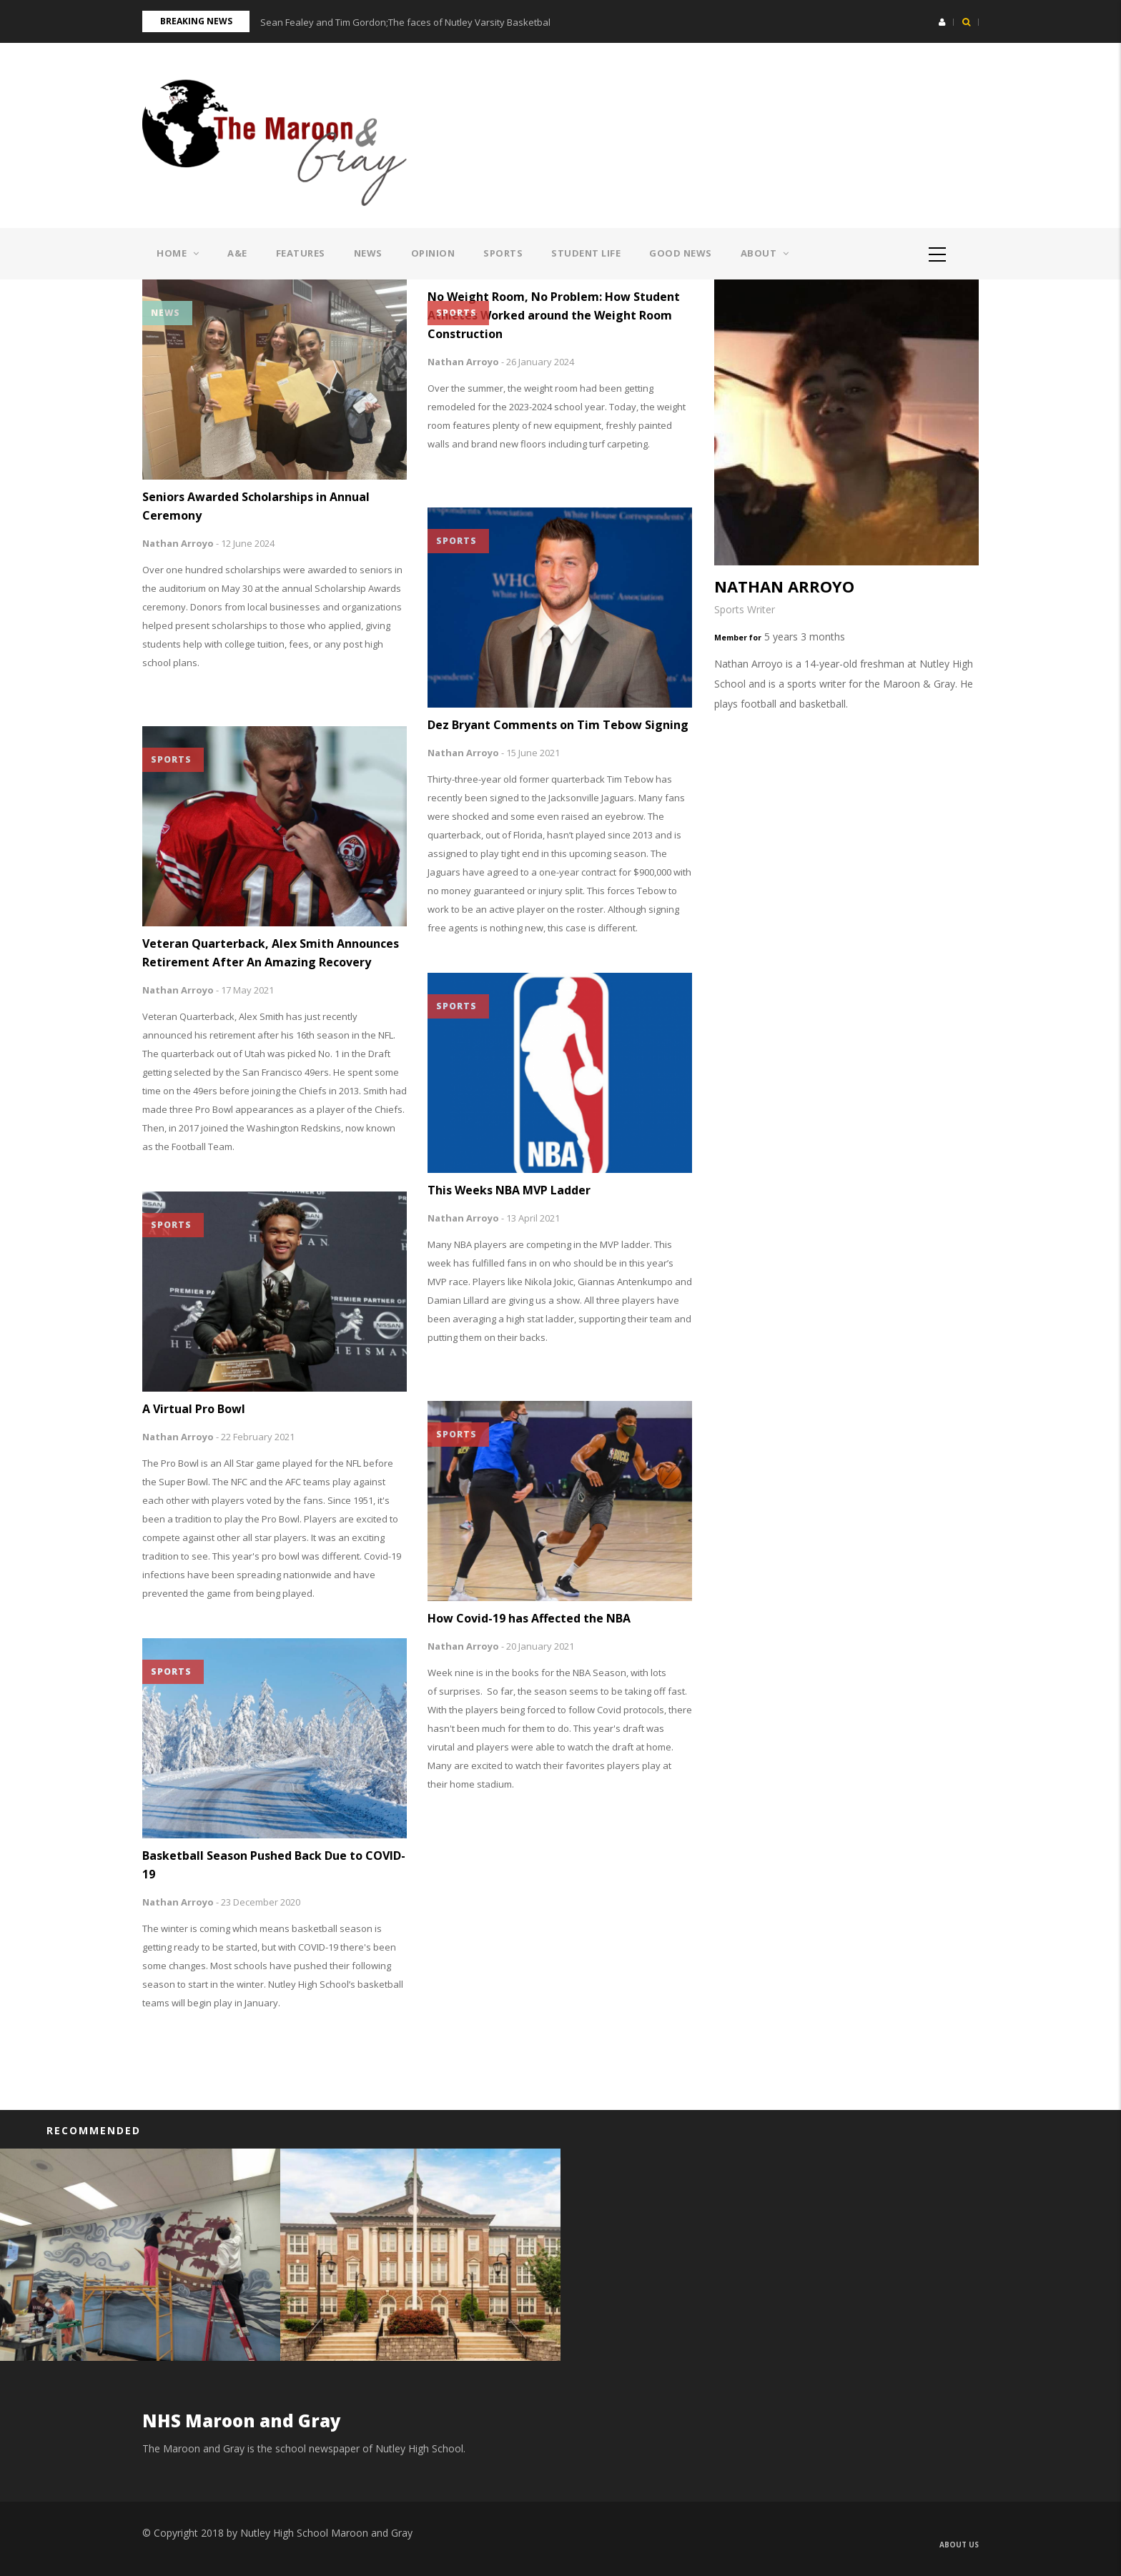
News (368, 253)
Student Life (586, 253)
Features (300, 253)
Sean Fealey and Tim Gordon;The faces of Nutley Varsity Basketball (406, 22)
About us (959, 2545)
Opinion (433, 253)
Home (178, 253)
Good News (680, 253)
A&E (237, 253)
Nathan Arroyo (178, 543)
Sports (503, 253)
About (765, 253)
